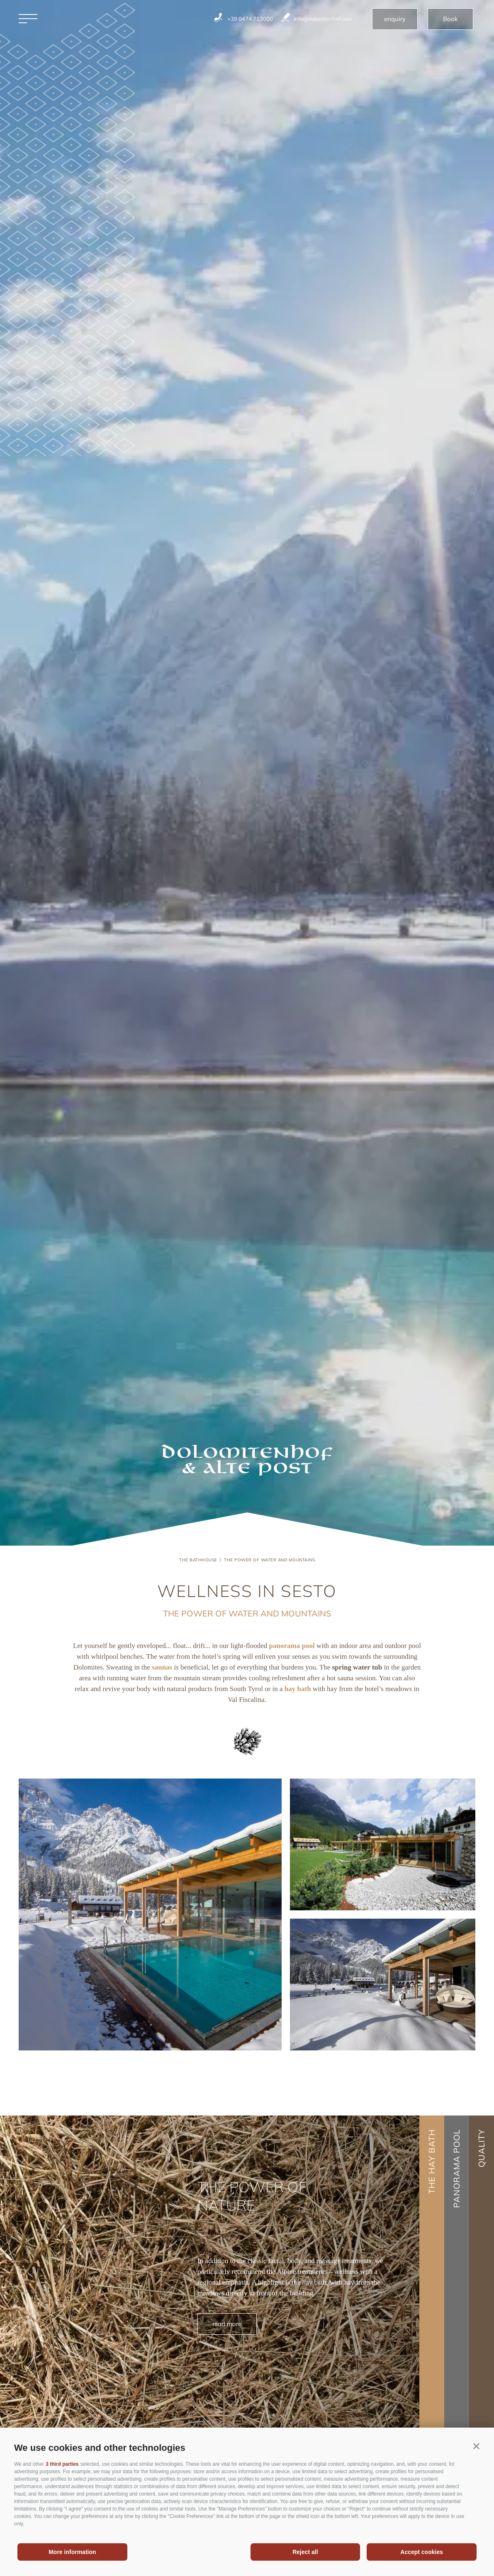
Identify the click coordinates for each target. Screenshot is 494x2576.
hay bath (298, 1689)
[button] (476, 2446)
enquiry (395, 19)
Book (450, 19)
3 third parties (62, 2464)
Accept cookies (421, 2552)
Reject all (305, 2552)
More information (72, 2552)
